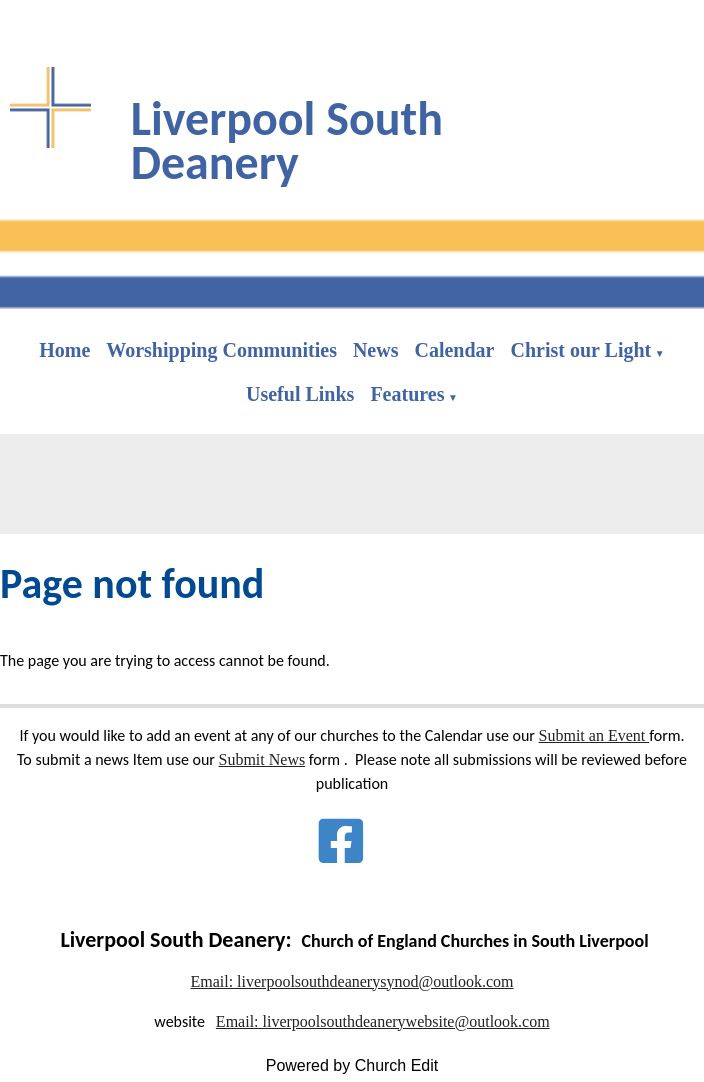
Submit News (262, 759)
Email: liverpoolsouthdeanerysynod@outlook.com (351, 981)
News (376, 350)
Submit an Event (594, 735)
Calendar (454, 350)
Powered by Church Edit (352, 1065)
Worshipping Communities (221, 350)
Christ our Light (580, 350)
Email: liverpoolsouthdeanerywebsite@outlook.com (383, 1021)
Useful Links (300, 394)
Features (407, 394)
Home (64, 350)
